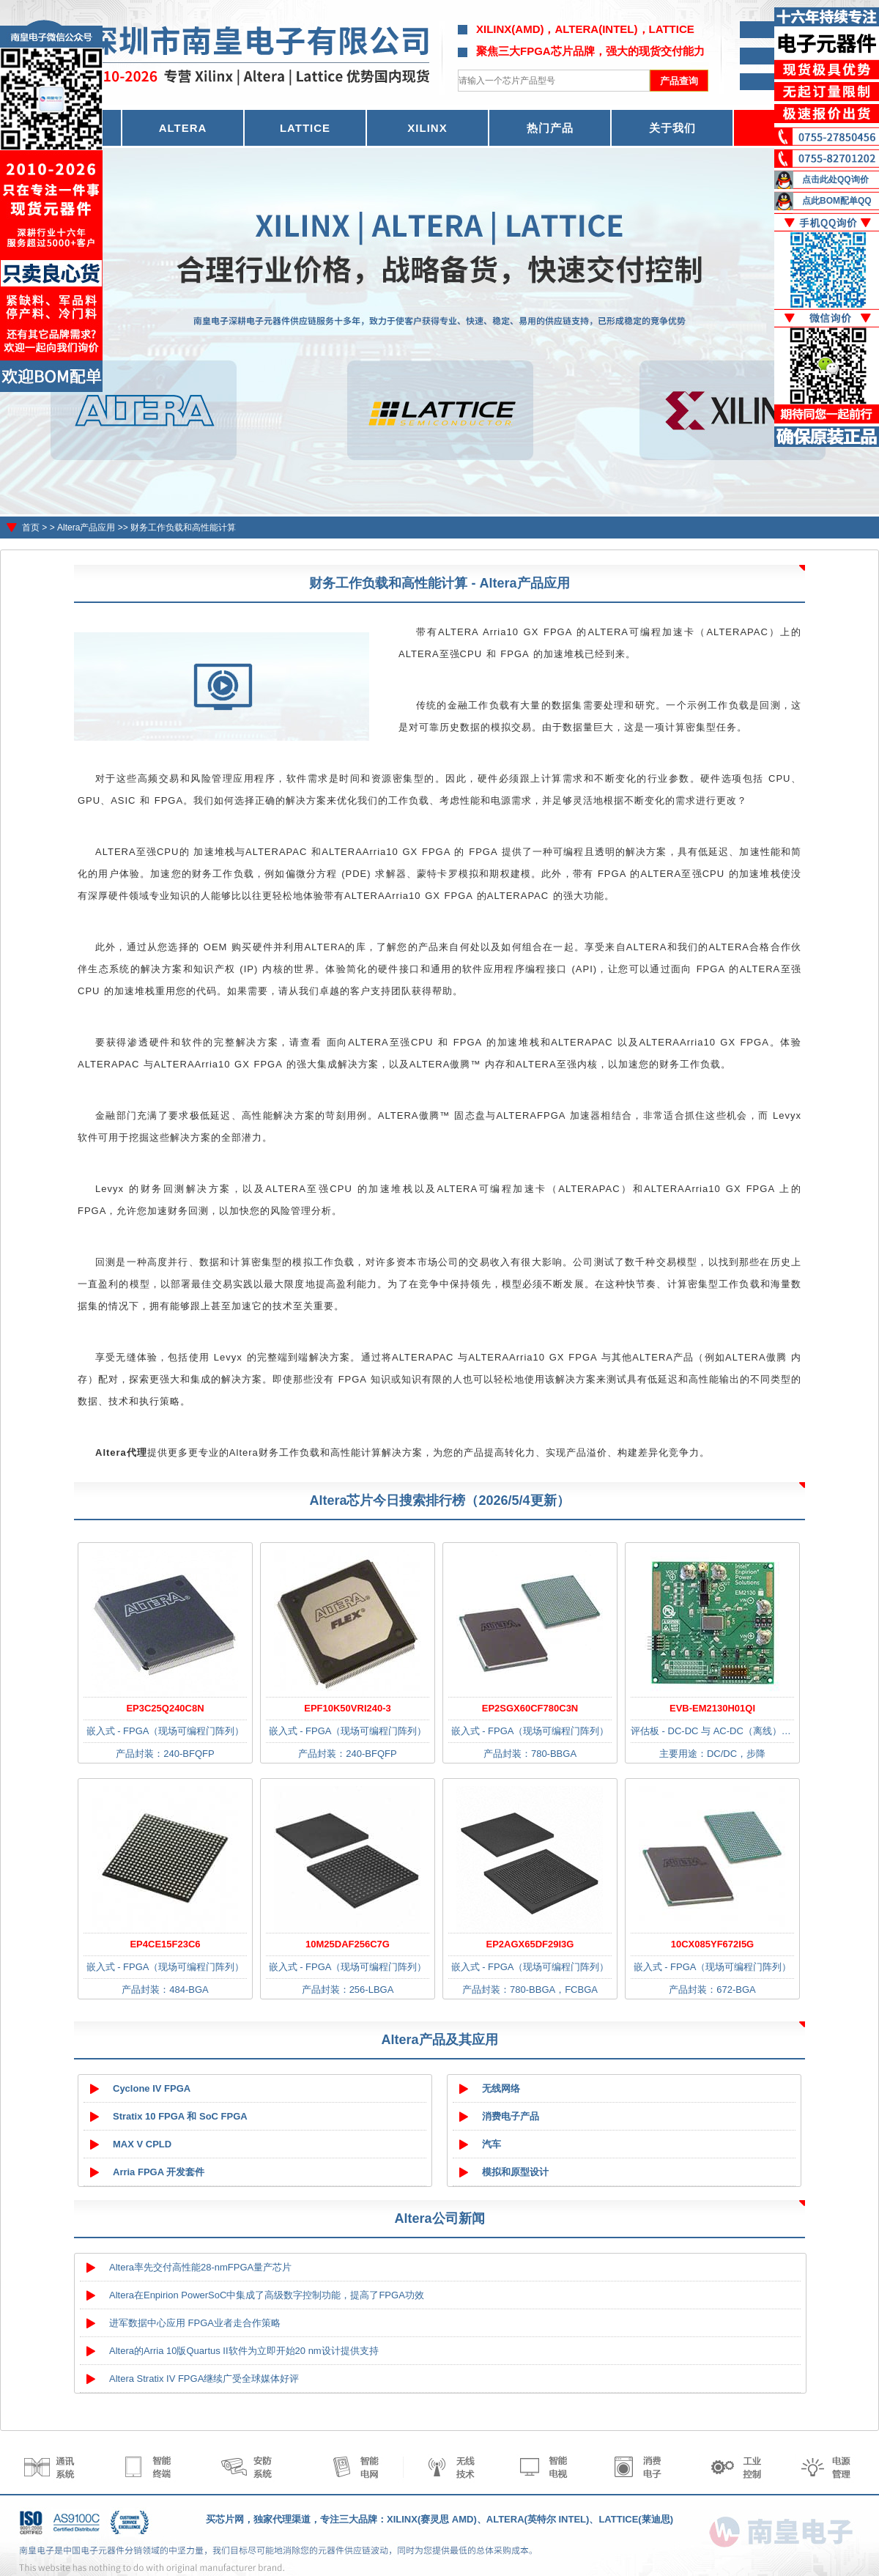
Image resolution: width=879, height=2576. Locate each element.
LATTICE (305, 128)
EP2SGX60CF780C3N (530, 1708)
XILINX (427, 128)
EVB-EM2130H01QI (712, 1708)
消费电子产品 (510, 2116)
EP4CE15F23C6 (165, 1944)
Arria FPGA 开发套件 (158, 2171)
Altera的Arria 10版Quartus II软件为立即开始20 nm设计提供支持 (244, 2350)
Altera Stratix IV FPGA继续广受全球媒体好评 (204, 2378)
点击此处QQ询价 (835, 179)
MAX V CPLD (142, 2144)
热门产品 (550, 128)
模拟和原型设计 (515, 2171)
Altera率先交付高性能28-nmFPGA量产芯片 (200, 2267)
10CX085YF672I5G (712, 1944)
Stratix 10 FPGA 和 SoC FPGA (180, 2116)
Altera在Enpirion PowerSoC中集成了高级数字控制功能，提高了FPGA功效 (266, 2295)
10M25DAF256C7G (347, 1944)
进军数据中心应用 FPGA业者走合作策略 (195, 2322)
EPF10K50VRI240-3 (347, 1708)
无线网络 (501, 2088)
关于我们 (672, 128)
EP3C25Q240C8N (165, 1708)
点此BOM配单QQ (837, 201)
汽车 (491, 2144)
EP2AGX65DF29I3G (530, 1944)
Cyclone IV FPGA (151, 2088)
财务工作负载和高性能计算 (183, 527)
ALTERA (183, 128)
